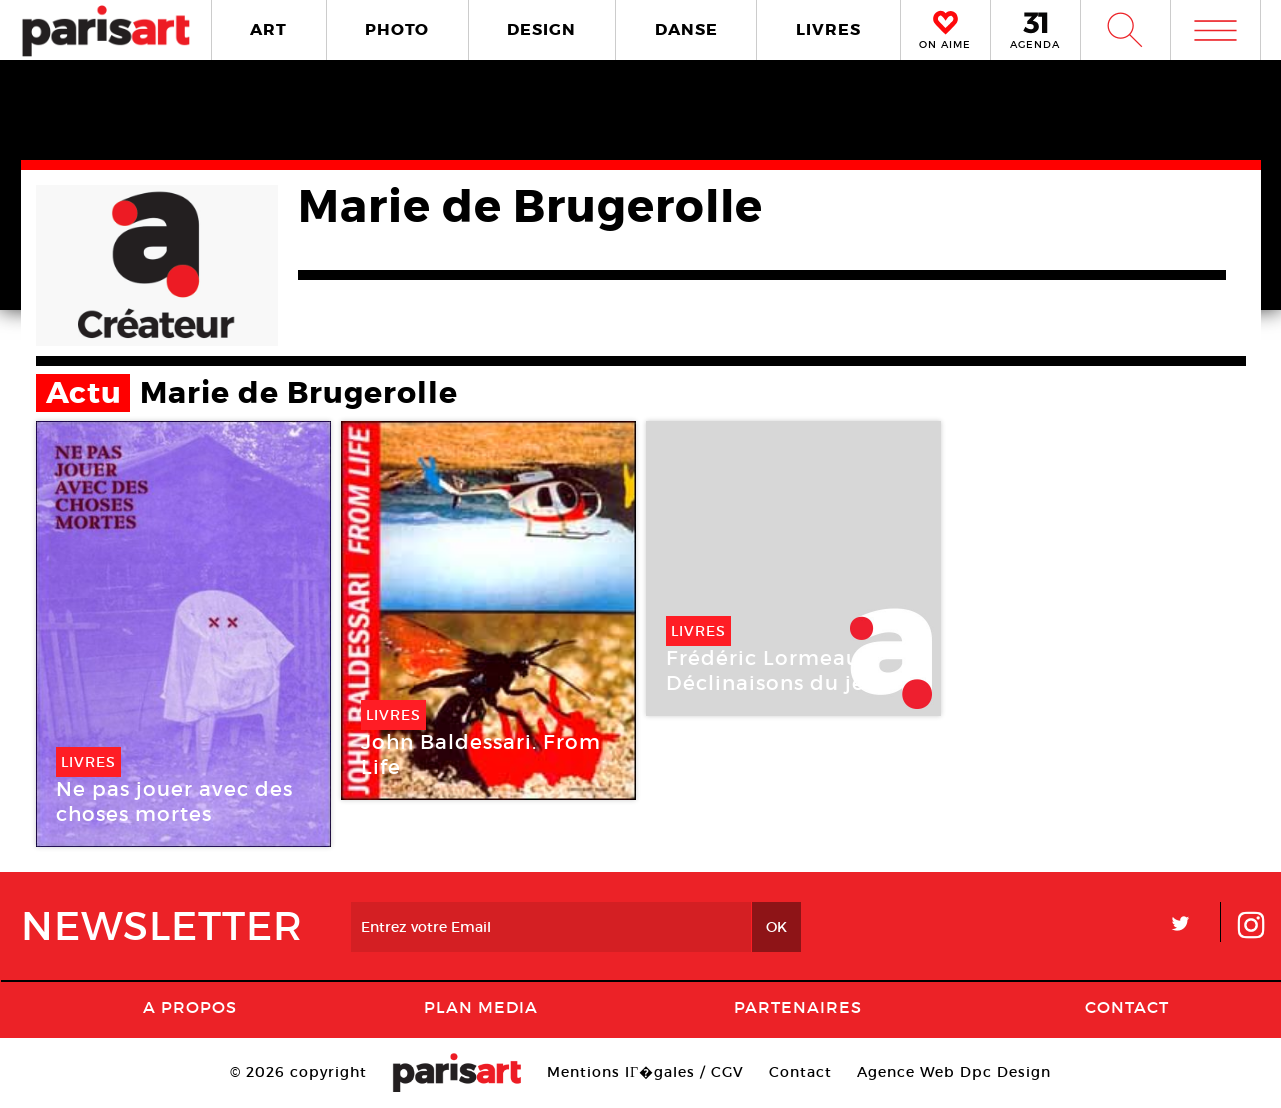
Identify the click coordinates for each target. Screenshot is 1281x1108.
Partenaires (798, 1007)
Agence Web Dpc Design (954, 1072)
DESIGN (541, 29)
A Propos (190, 1007)
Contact (1127, 1007)
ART (268, 29)
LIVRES (828, 29)
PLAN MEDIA (481, 1007)
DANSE (686, 29)
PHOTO (397, 29)
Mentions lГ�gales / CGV (645, 1072)
